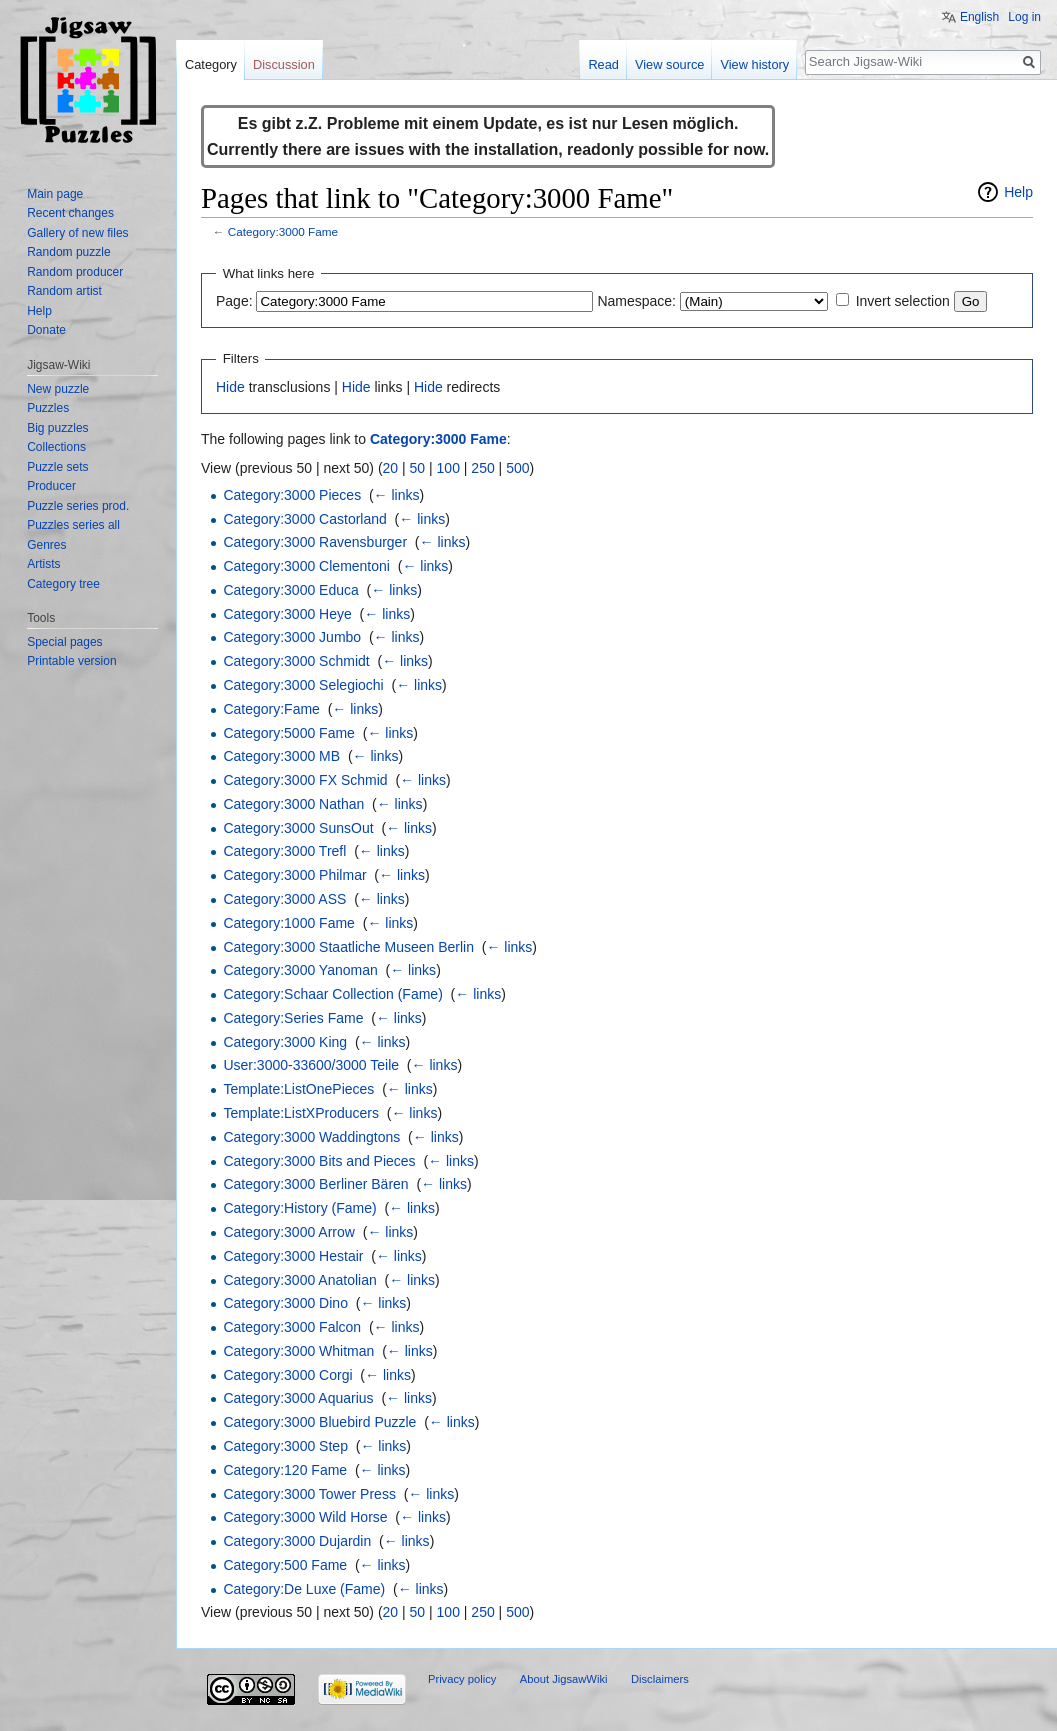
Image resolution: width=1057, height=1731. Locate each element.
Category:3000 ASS (284, 899)
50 (418, 468)
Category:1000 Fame (289, 923)
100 (448, 468)
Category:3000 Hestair (293, 1256)
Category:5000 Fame (289, 733)
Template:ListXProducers (301, 1113)
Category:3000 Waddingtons (311, 1137)
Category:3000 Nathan (293, 804)
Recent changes (70, 213)
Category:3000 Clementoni (306, 566)
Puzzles (48, 408)
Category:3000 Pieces (292, 495)
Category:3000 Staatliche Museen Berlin (348, 947)
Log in (1024, 17)
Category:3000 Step (285, 1446)
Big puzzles (57, 428)
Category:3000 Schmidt (296, 661)
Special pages (64, 642)
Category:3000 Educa (290, 590)
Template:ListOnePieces (298, 1089)
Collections (56, 447)
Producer (51, 486)
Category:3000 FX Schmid (305, 780)
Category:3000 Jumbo (292, 637)
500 (517, 468)
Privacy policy (462, 1679)
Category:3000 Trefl (284, 851)
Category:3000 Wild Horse (305, 1517)
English (979, 17)
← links (397, 495)
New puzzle (58, 389)
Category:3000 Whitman (298, 1351)
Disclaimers (660, 1679)
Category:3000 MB (281, 756)
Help (1018, 192)
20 (391, 468)
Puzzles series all (73, 525)
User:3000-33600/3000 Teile (311, 1065)
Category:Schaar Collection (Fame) (332, 994)
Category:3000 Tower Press (309, 1494)
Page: (234, 301)
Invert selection (903, 301)
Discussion (284, 64)
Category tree (63, 584)
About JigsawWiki (564, 1679)
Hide (230, 387)
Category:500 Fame (285, 1565)
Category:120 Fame (285, 1470)
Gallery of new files (77, 233)
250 (482, 468)
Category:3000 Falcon (292, 1327)
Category (211, 64)
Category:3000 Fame (283, 231)
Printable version (71, 661)
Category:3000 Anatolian (299, 1280)
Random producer (75, 272)
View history (754, 64)
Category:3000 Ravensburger (315, 542)
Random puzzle (68, 252)
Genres (46, 545)
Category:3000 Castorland (304, 519)
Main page (55, 194)
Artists (43, 564)
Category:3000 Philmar (294, 875)
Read (603, 64)
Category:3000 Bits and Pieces (319, 1161)
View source (669, 64)
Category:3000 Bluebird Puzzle (319, 1422)
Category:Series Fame (293, 1018)
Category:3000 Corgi (287, 1375)
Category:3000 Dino (285, 1303)
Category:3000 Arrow (289, 1232)
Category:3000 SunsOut (298, 828)
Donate (46, 330)
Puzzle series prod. (78, 506)
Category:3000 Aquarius (298, 1398)
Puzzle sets (57, 467)
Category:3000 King (285, 1042)
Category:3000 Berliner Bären (315, 1184)
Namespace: (636, 301)
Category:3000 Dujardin (297, 1541)
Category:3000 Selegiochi (303, 685)
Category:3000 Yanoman (300, 970)
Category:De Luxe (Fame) (304, 1589)
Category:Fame (271, 709)
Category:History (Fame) (299, 1208)
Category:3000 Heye (287, 614)
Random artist (64, 291)
